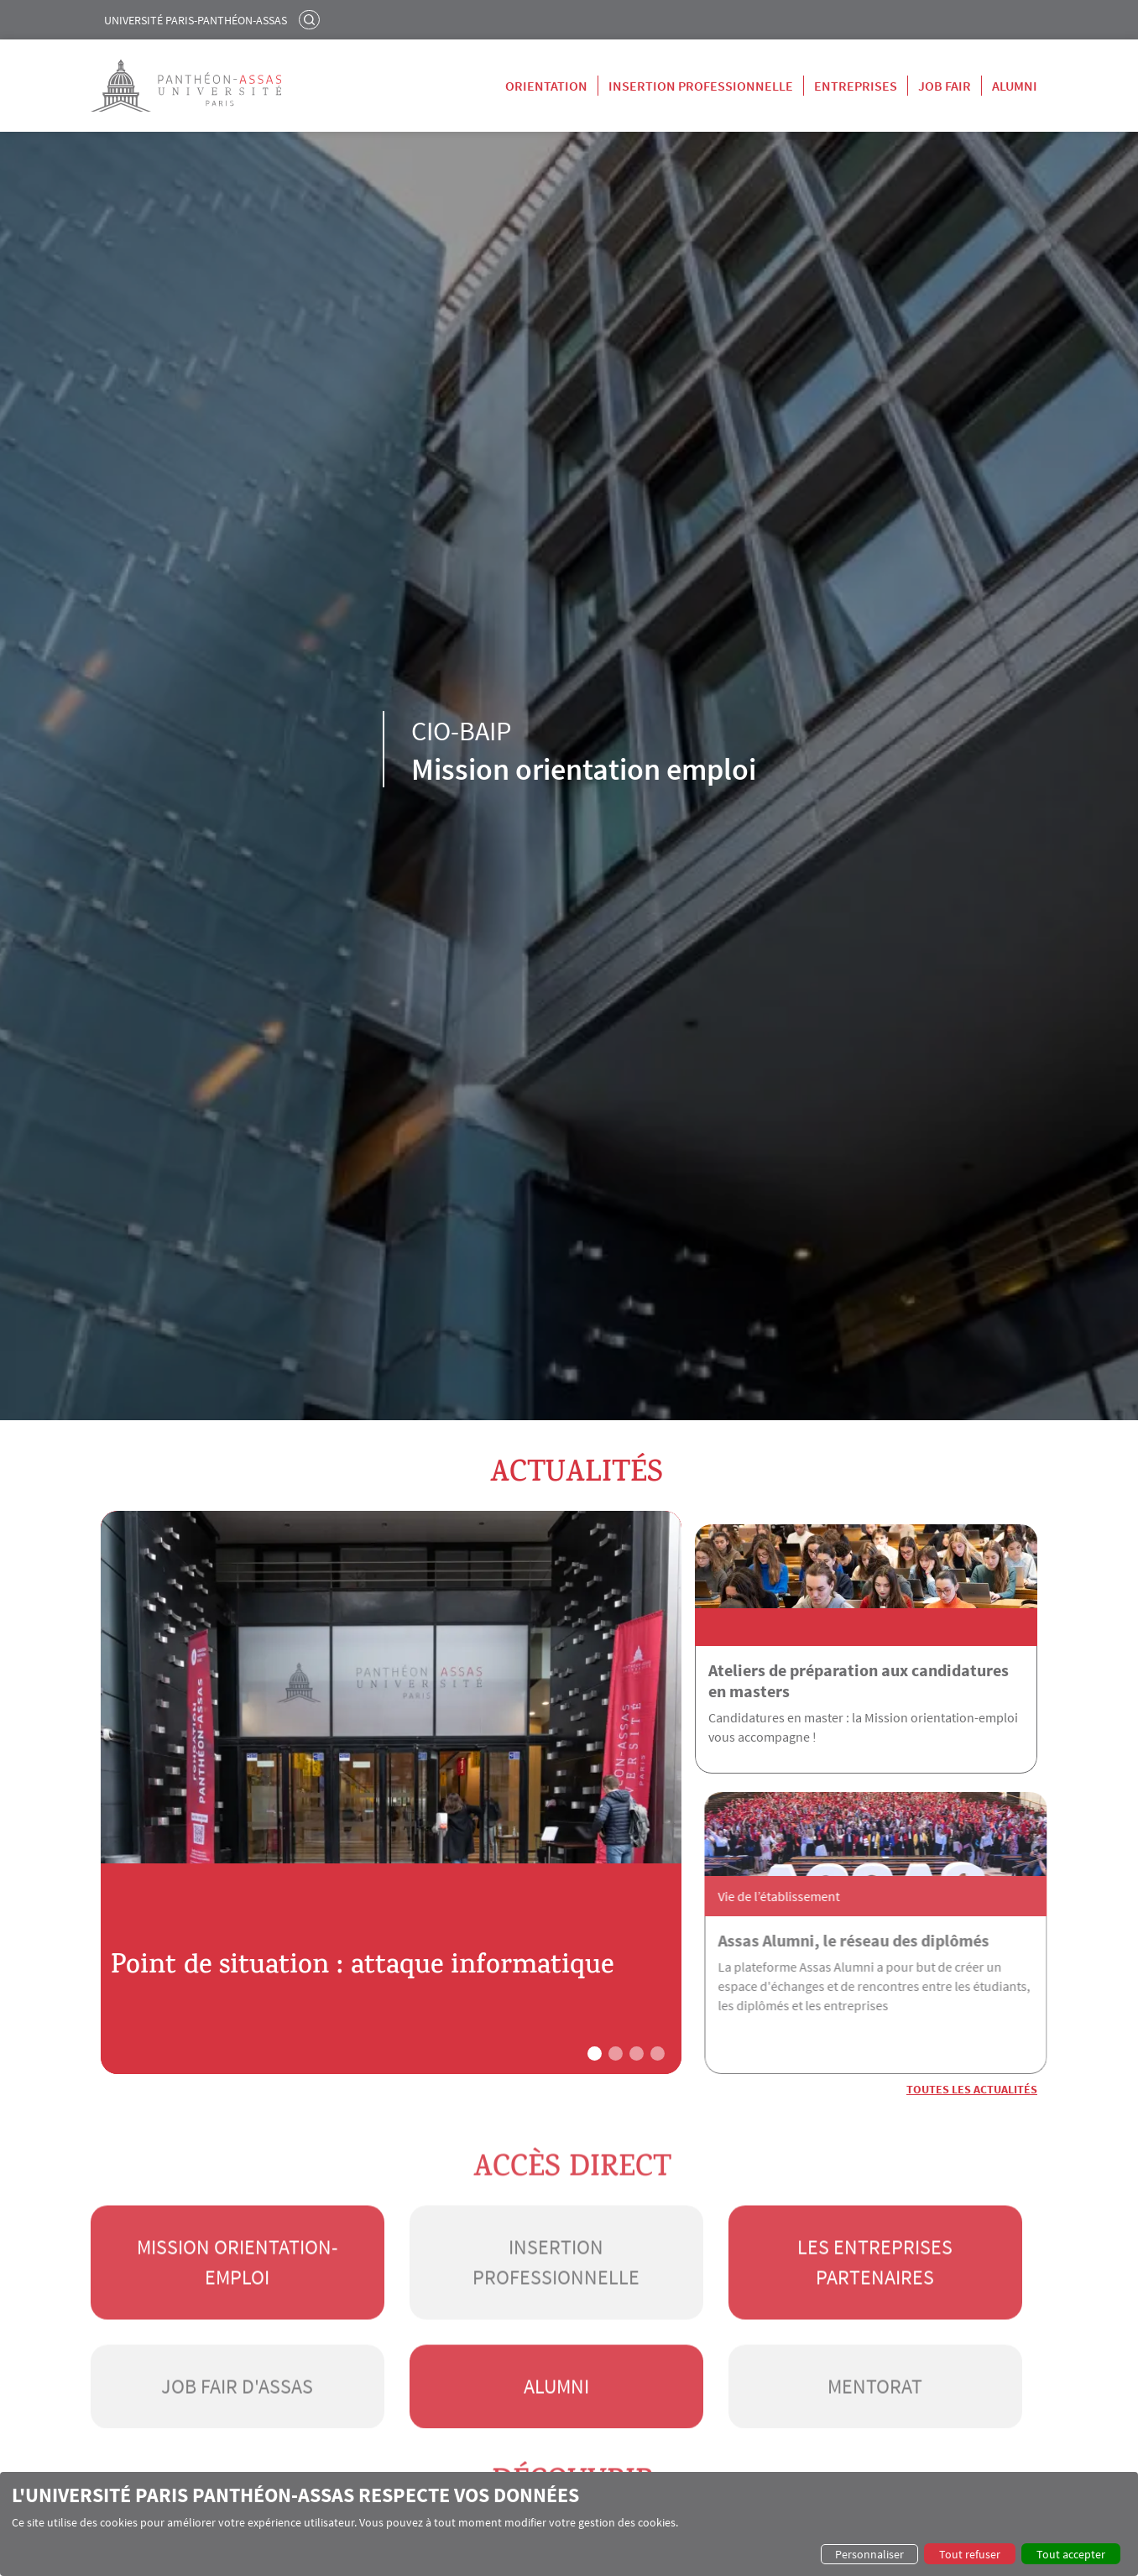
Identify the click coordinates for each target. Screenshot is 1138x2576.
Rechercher (311, 19)
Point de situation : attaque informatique (304, 1951)
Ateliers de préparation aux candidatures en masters (858, 1667)
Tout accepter (1070, 2554)
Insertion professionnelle (700, 85)
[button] (594, 2019)
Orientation (546, 85)
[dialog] (569, 2524)
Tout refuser (969, 2554)
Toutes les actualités (971, 2054)
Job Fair (944, 85)
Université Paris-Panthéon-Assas (195, 20)
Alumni (1014, 85)
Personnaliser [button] (869, 2554)
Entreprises (855, 85)
